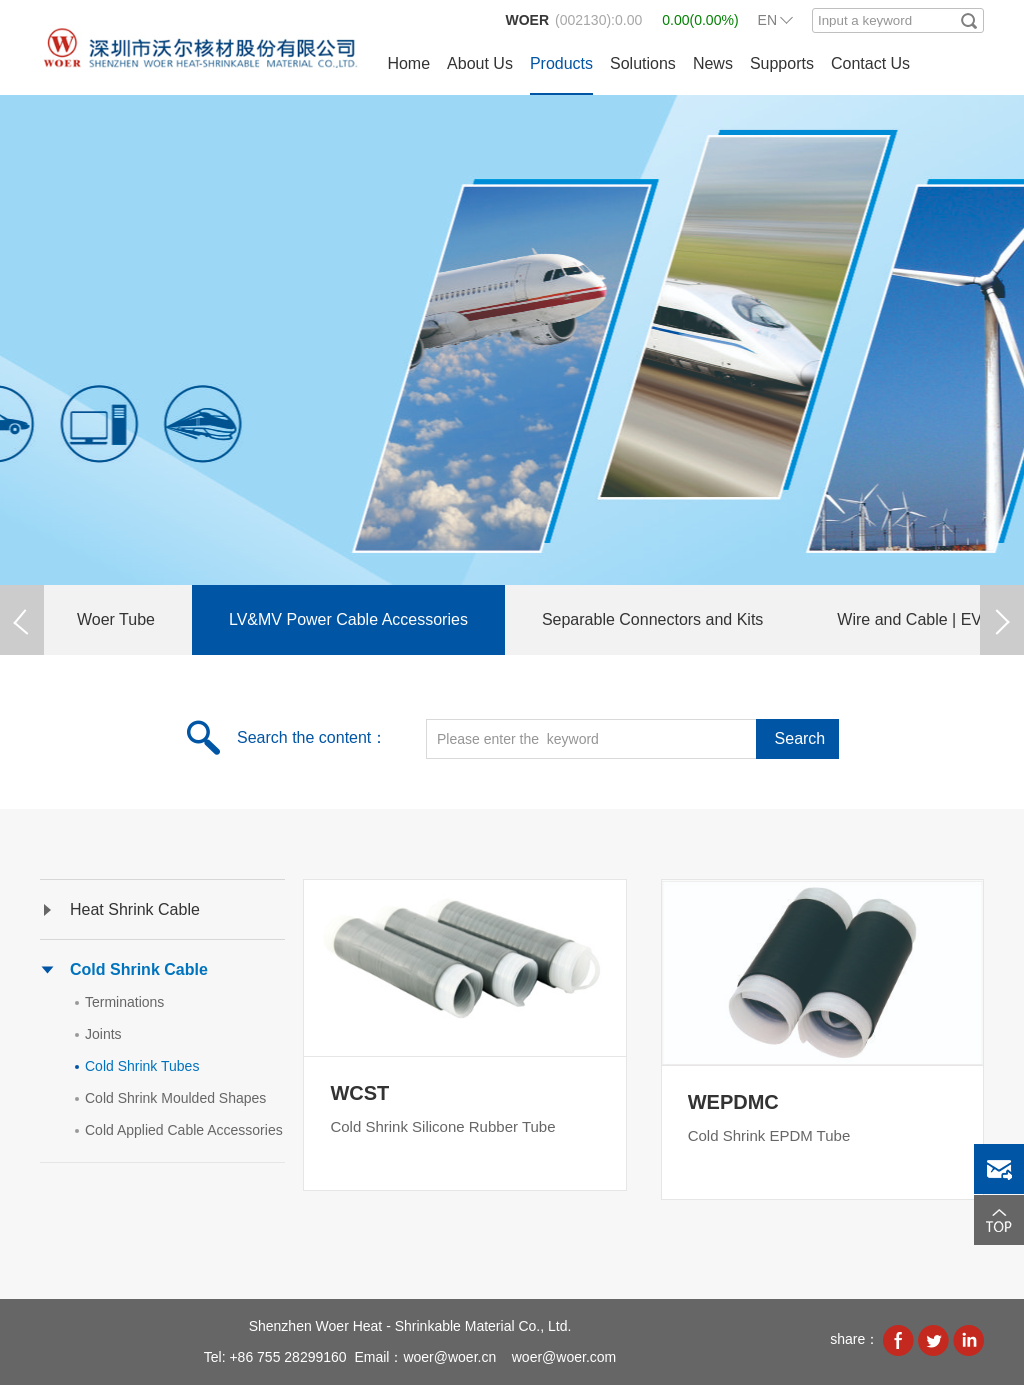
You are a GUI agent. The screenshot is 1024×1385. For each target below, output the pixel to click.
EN (767, 20)
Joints (103, 1034)
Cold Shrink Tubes (142, 1066)
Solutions (643, 63)
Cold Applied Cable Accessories (184, 1130)
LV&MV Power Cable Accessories (348, 619)
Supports (782, 63)
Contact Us (870, 63)
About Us (480, 63)
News (713, 63)
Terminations (124, 1002)
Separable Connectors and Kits (652, 619)
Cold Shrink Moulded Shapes (175, 1098)
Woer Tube (116, 619)
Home (408, 63)
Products (561, 63)
